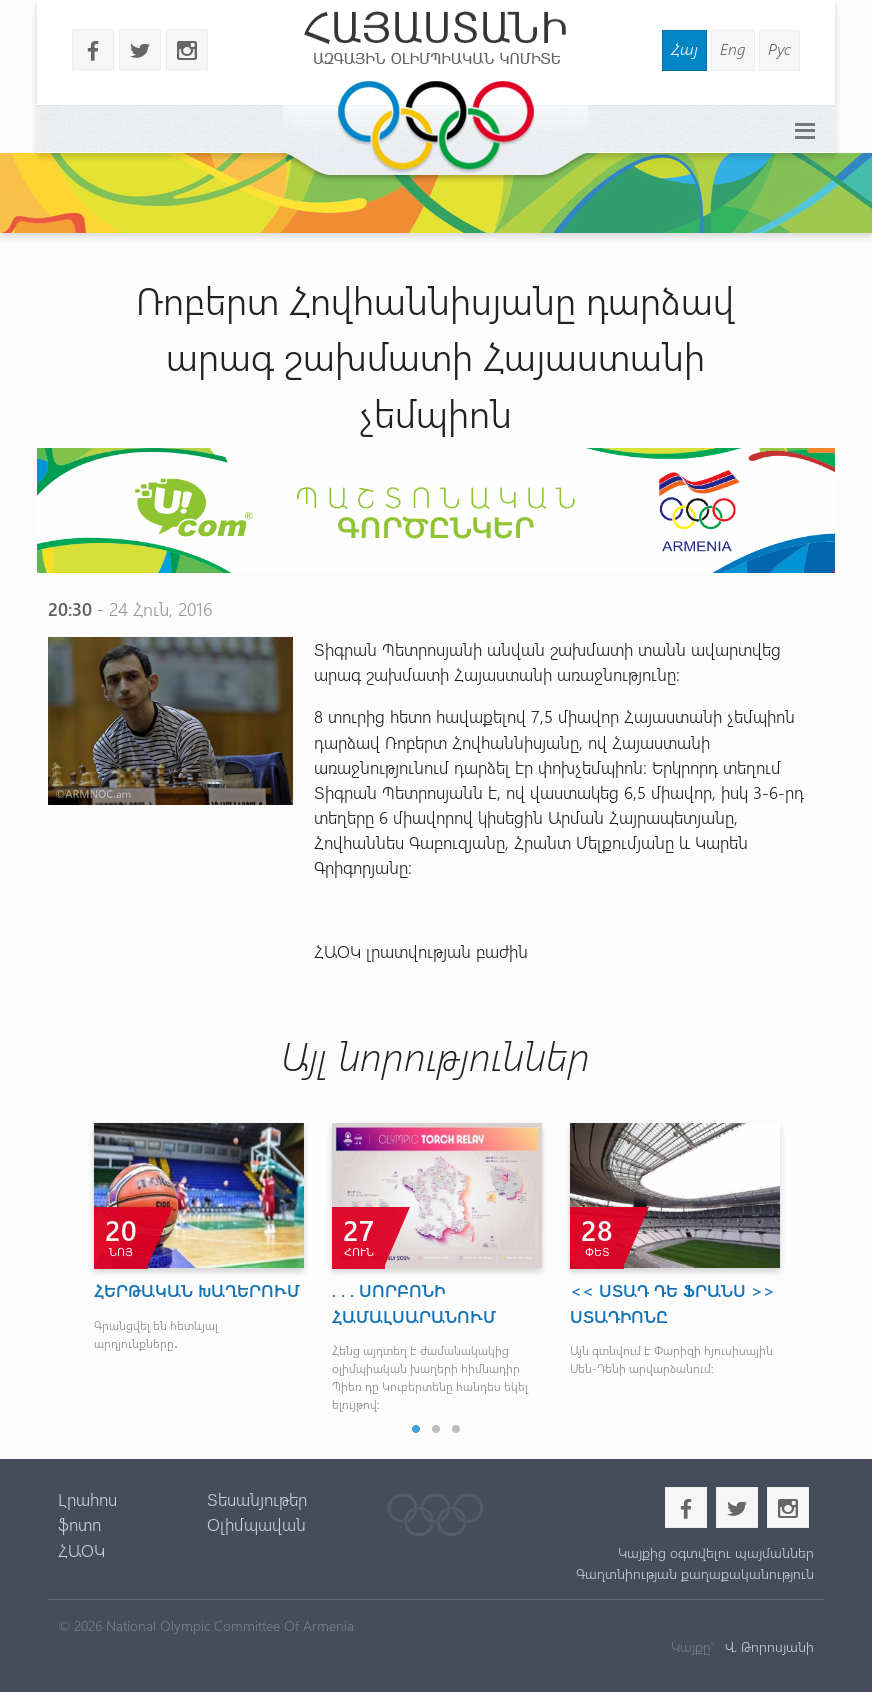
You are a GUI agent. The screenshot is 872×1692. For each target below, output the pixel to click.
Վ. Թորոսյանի (767, 1646)
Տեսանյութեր (257, 1499)
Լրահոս (87, 1499)
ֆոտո (79, 1524)
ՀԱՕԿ (81, 1550)
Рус (779, 48)
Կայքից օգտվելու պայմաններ (716, 1552)
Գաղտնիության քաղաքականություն (695, 1573)
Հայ (684, 48)
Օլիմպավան (256, 1524)
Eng (733, 48)
